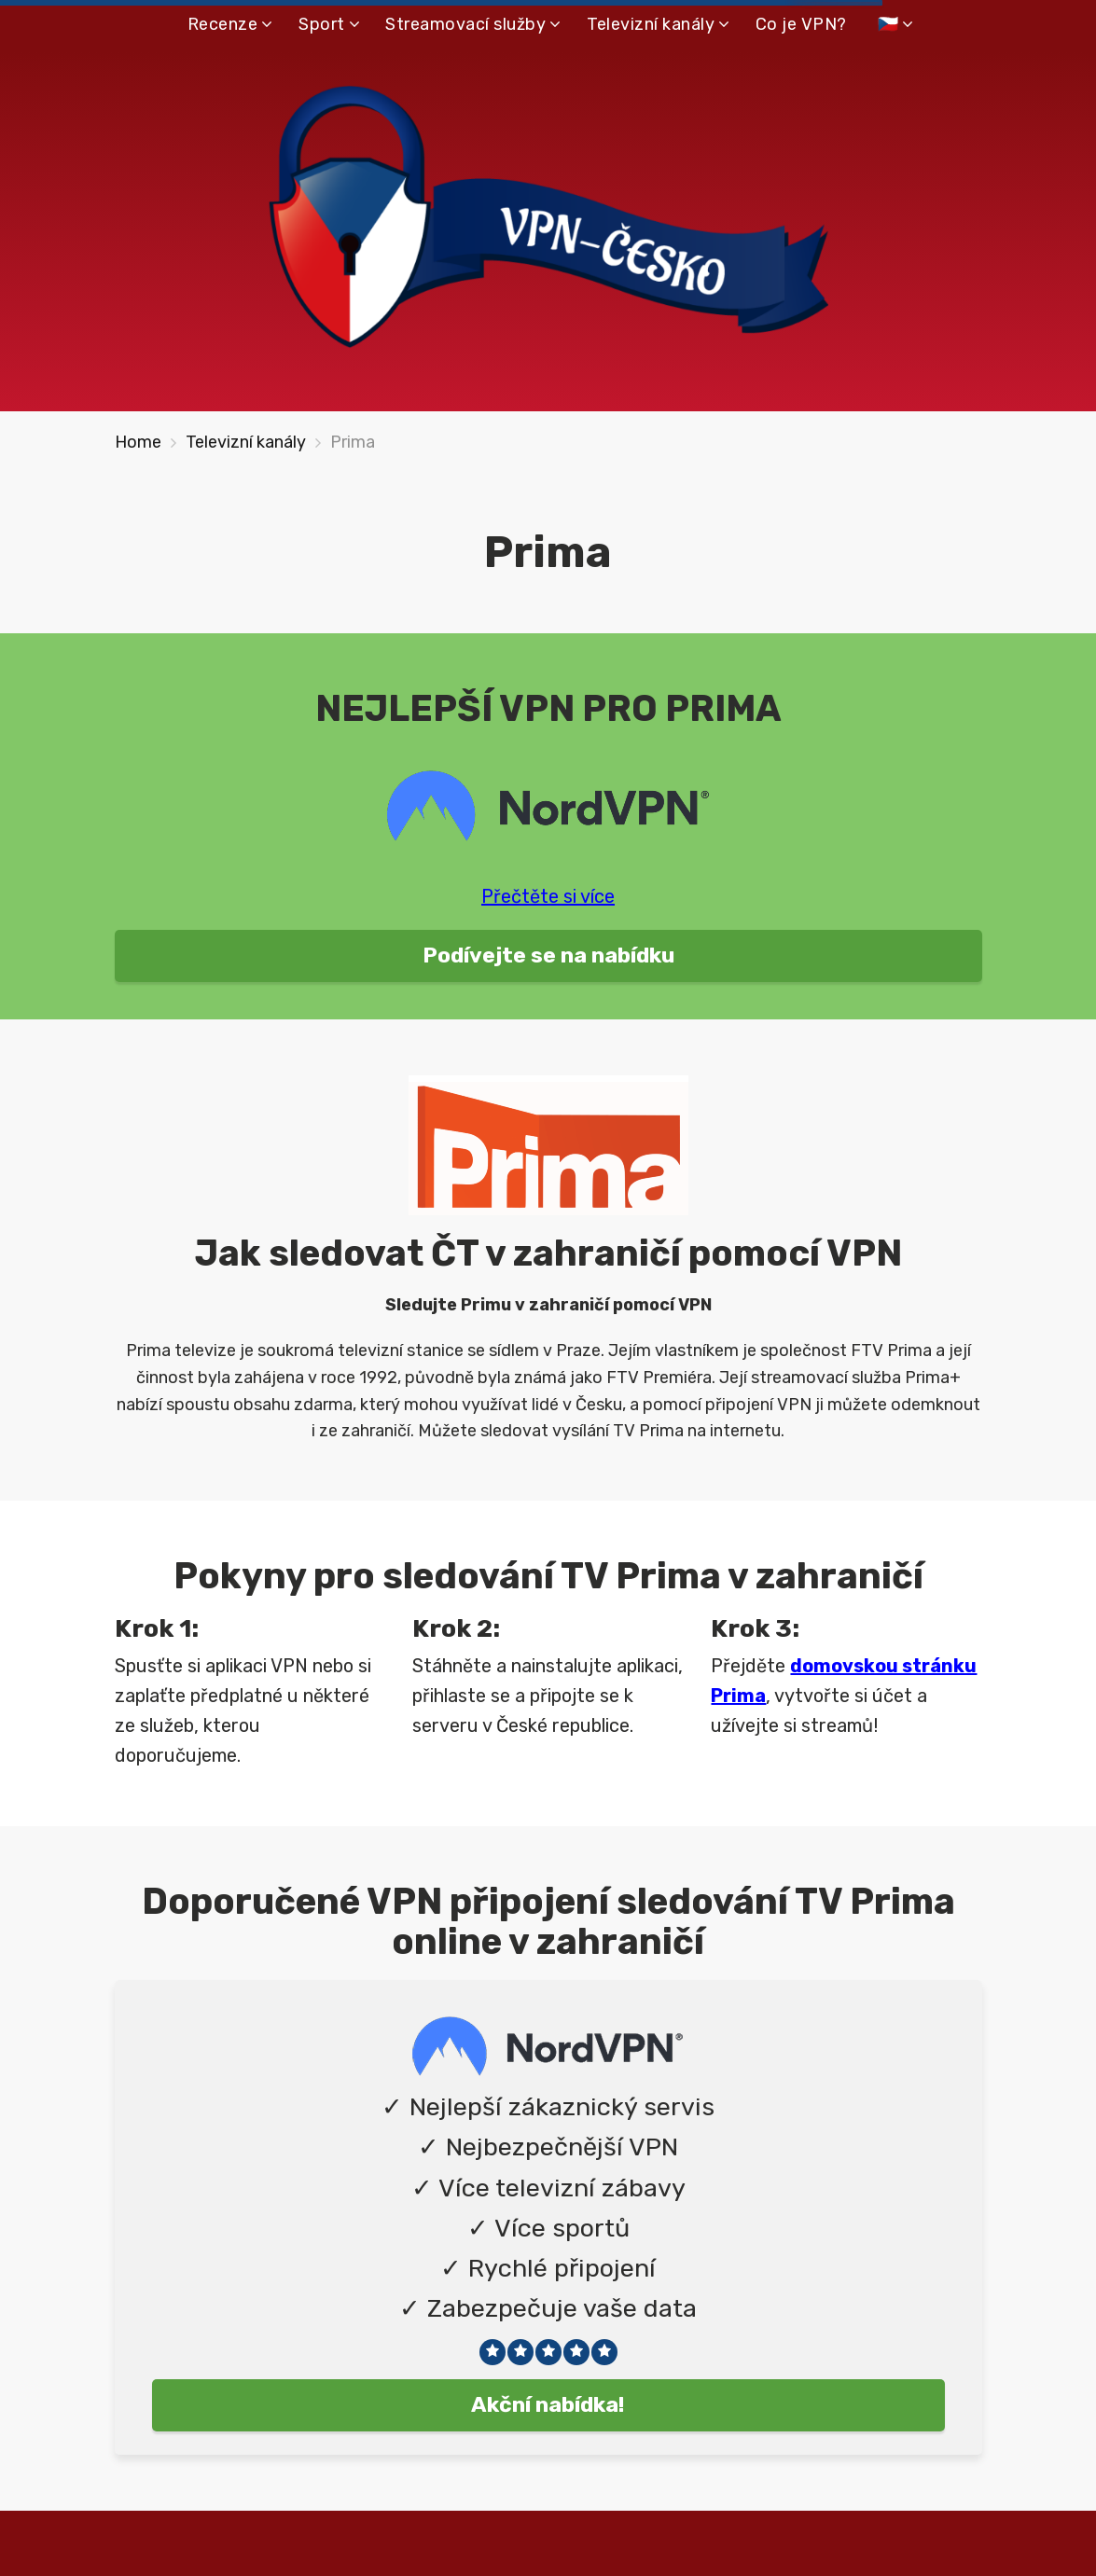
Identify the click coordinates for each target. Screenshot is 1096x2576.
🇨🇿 (888, 24)
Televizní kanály (650, 24)
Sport (321, 24)
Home (138, 442)
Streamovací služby (465, 24)
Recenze (222, 24)
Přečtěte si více (548, 896)
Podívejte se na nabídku (548, 955)
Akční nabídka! (548, 2404)
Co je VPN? (801, 24)
